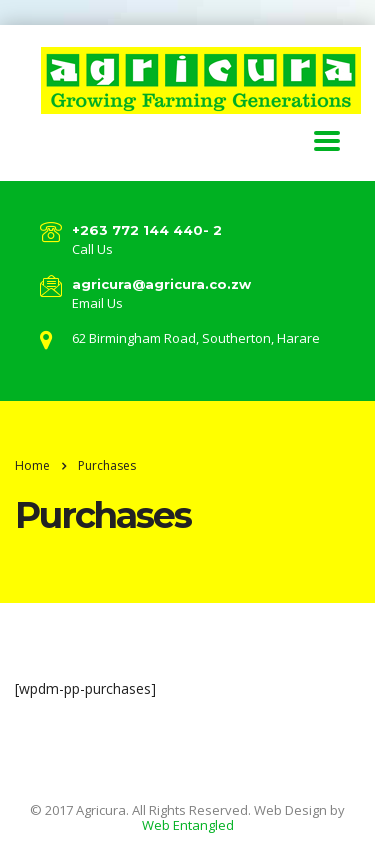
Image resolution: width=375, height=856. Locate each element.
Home (32, 465)
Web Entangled (188, 825)
